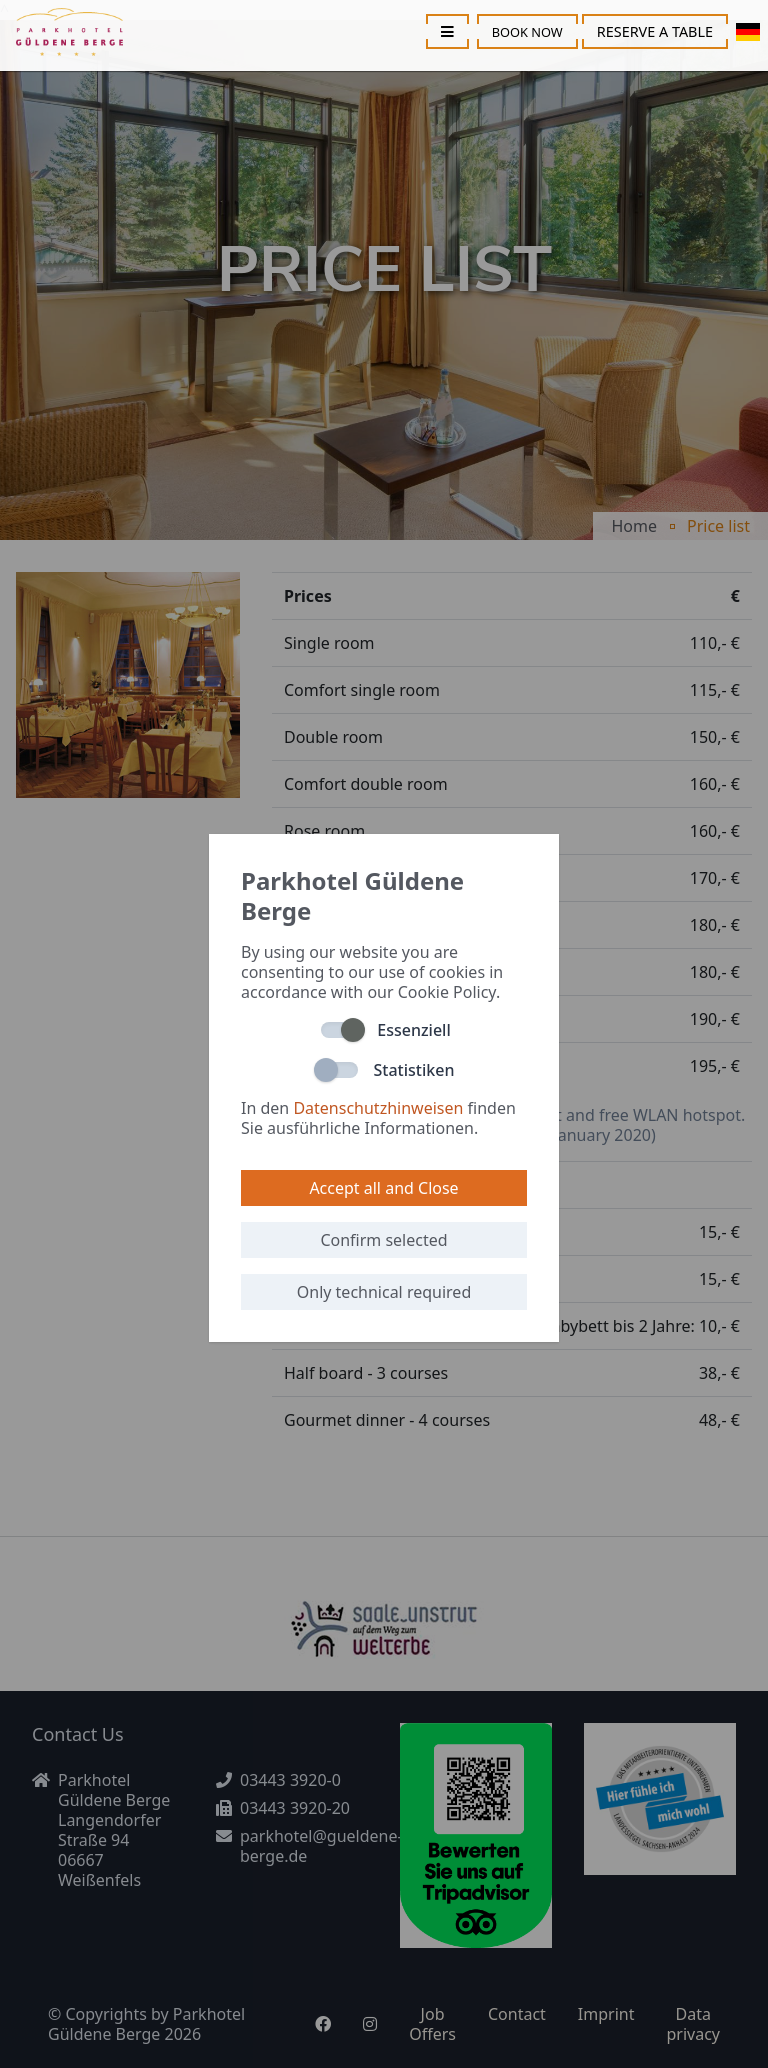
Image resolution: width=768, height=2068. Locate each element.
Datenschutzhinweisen (378, 1108)
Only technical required (384, 1292)
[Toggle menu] (447, 31)
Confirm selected (383, 1240)
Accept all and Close (383, 1188)
